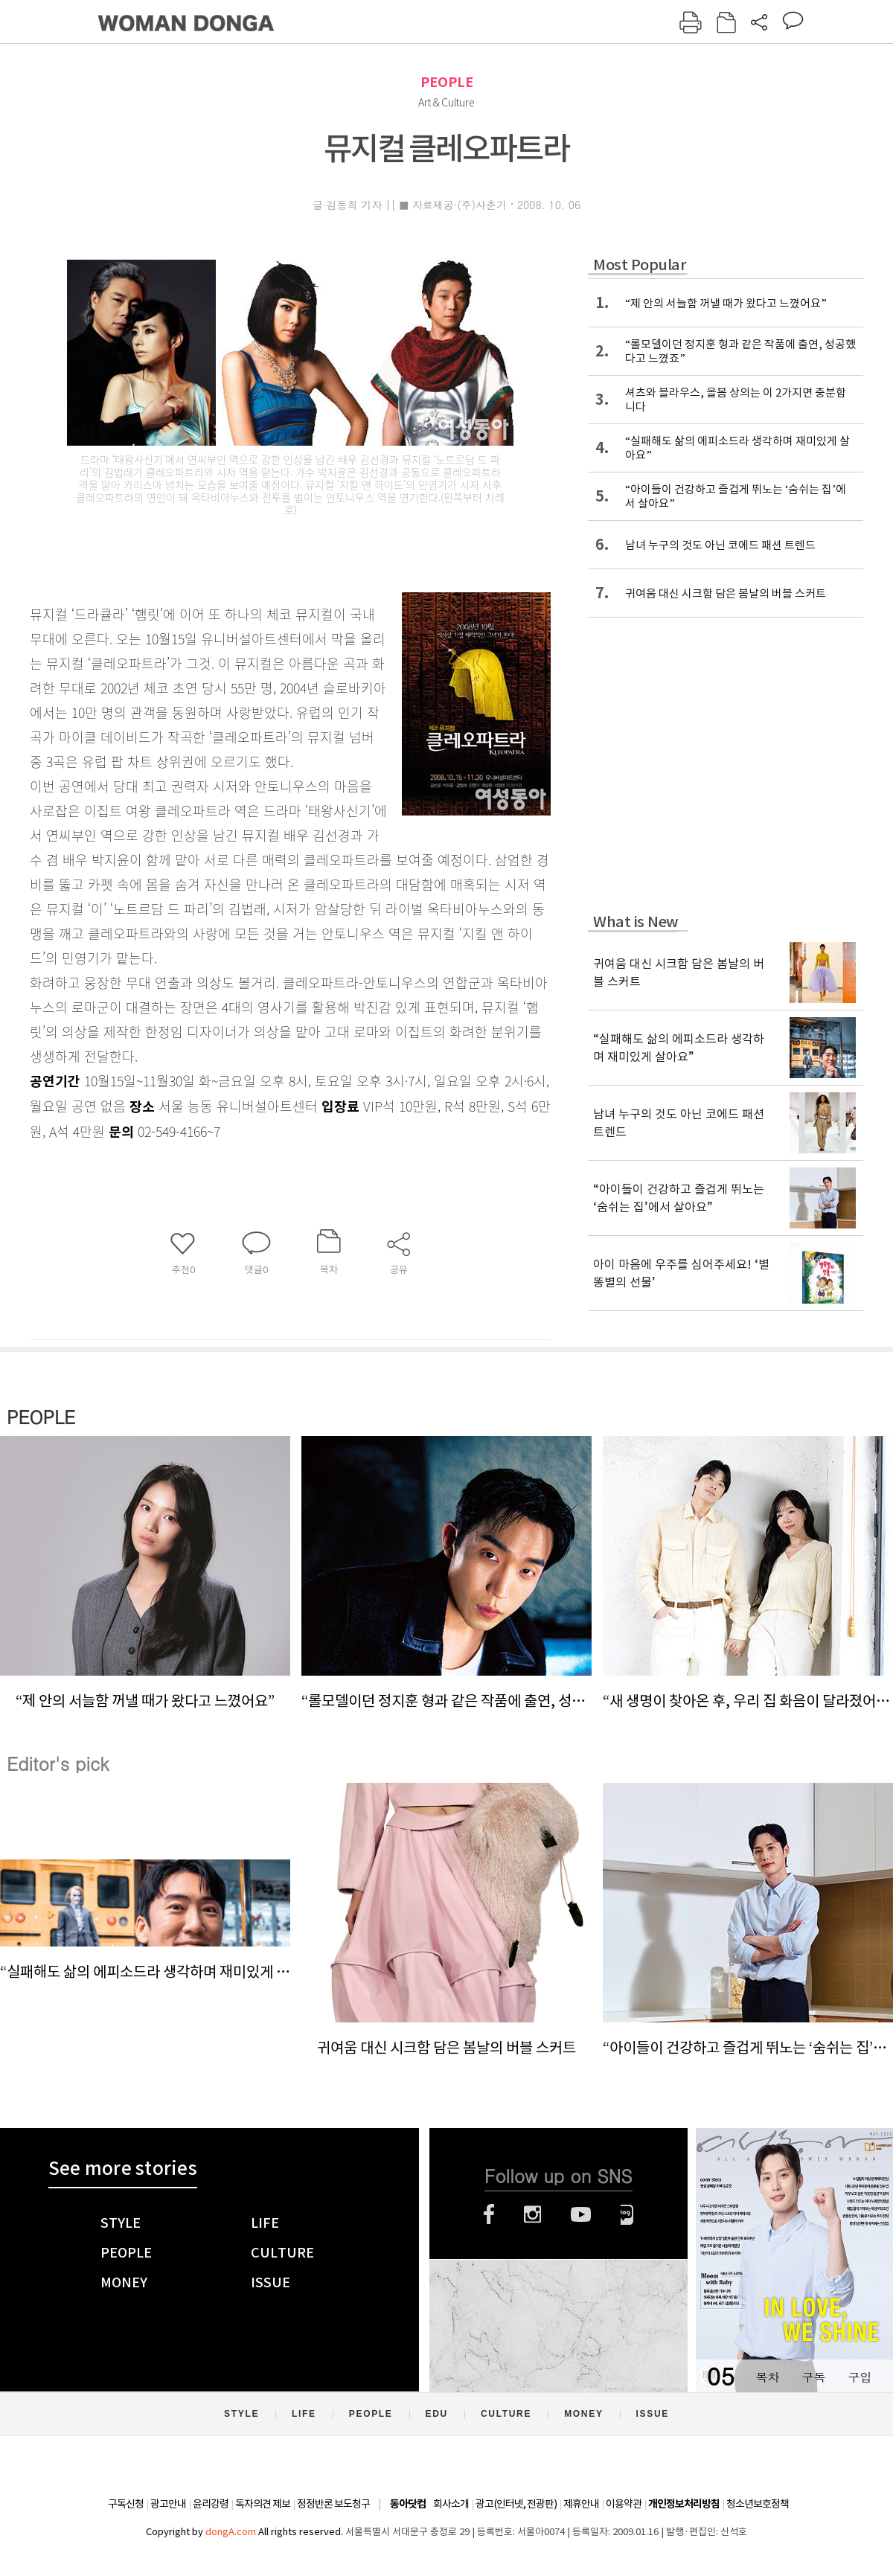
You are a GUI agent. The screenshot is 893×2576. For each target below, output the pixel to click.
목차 (767, 2377)
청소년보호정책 (757, 2504)
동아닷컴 (408, 2504)
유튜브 (581, 2214)
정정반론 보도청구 (333, 2504)
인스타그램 (532, 2214)
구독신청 (126, 2504)
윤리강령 (210, 2504)
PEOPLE (446, 82)
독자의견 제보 (262, 2504)
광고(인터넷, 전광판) (516, 2504)
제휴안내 (581, 2504)
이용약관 (623, 2504)
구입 (859, 2377)
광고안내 (168, 2504)
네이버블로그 (627, 2214)
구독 (813, 2377)
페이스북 (489, 2214)
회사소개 (451, 2504)
